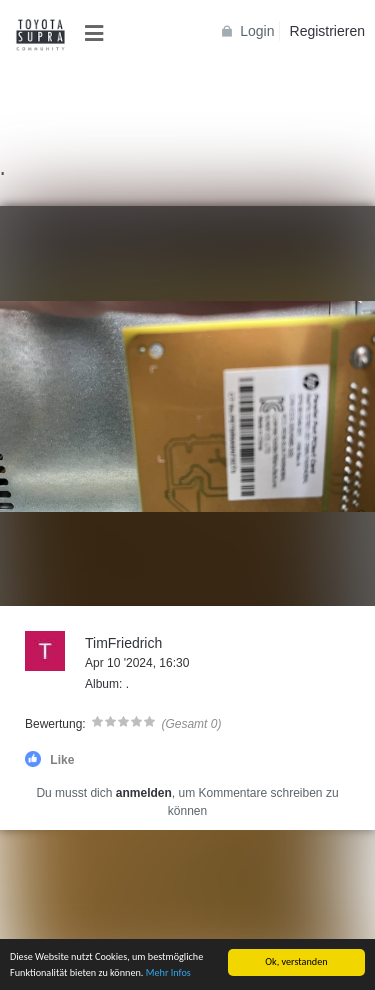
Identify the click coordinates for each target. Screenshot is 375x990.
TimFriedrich (123, 643)
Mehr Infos (168, 972)
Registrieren (327, 31)
